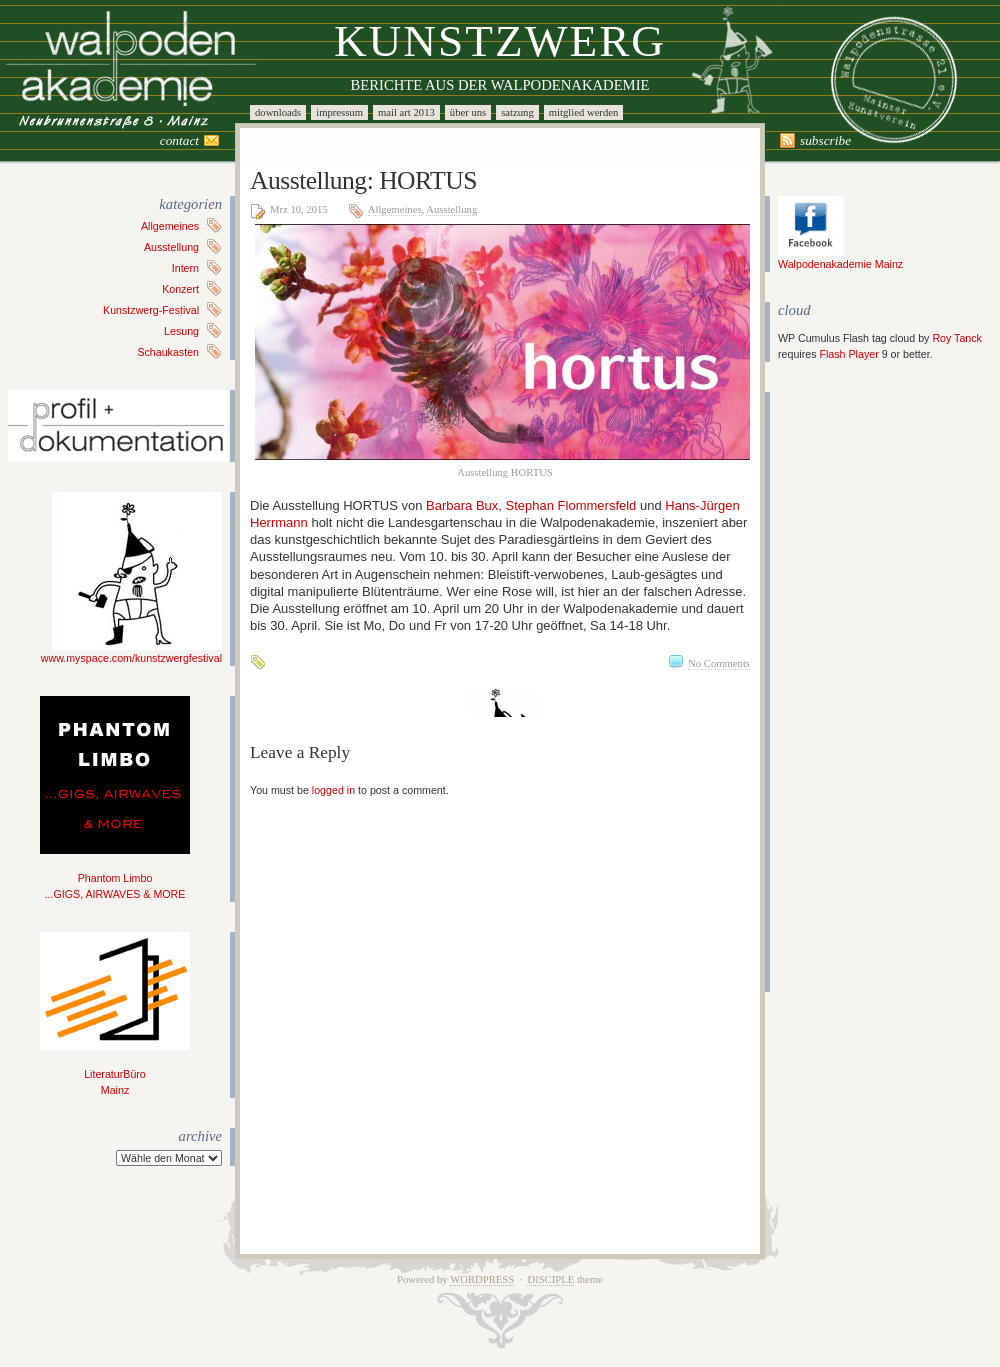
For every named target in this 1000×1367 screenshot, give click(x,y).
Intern (185, 268)
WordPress (482, 1279)
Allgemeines (170, 226)
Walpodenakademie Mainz (840, 258)
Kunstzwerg (500, 41)
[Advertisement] (838, 692)
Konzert (180, 289)
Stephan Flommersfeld (571, 505)
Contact (179, 140)
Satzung (517, 112)
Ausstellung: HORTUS (363, 180)
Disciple (550, 1279)
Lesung (181, 331)
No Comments (719, 663)
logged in (333, 790)
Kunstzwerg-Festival (151, 310)
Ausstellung (171, 247)
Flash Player (848, 354)
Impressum (339, 112)
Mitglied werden (584, 112)
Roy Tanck (957, 338)
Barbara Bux (462, 505)
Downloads (278, 112)
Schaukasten (168, 352)
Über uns (468, 112)
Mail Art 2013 (406, 112)
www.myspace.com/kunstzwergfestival (131, 652)
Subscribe (825, 140)
